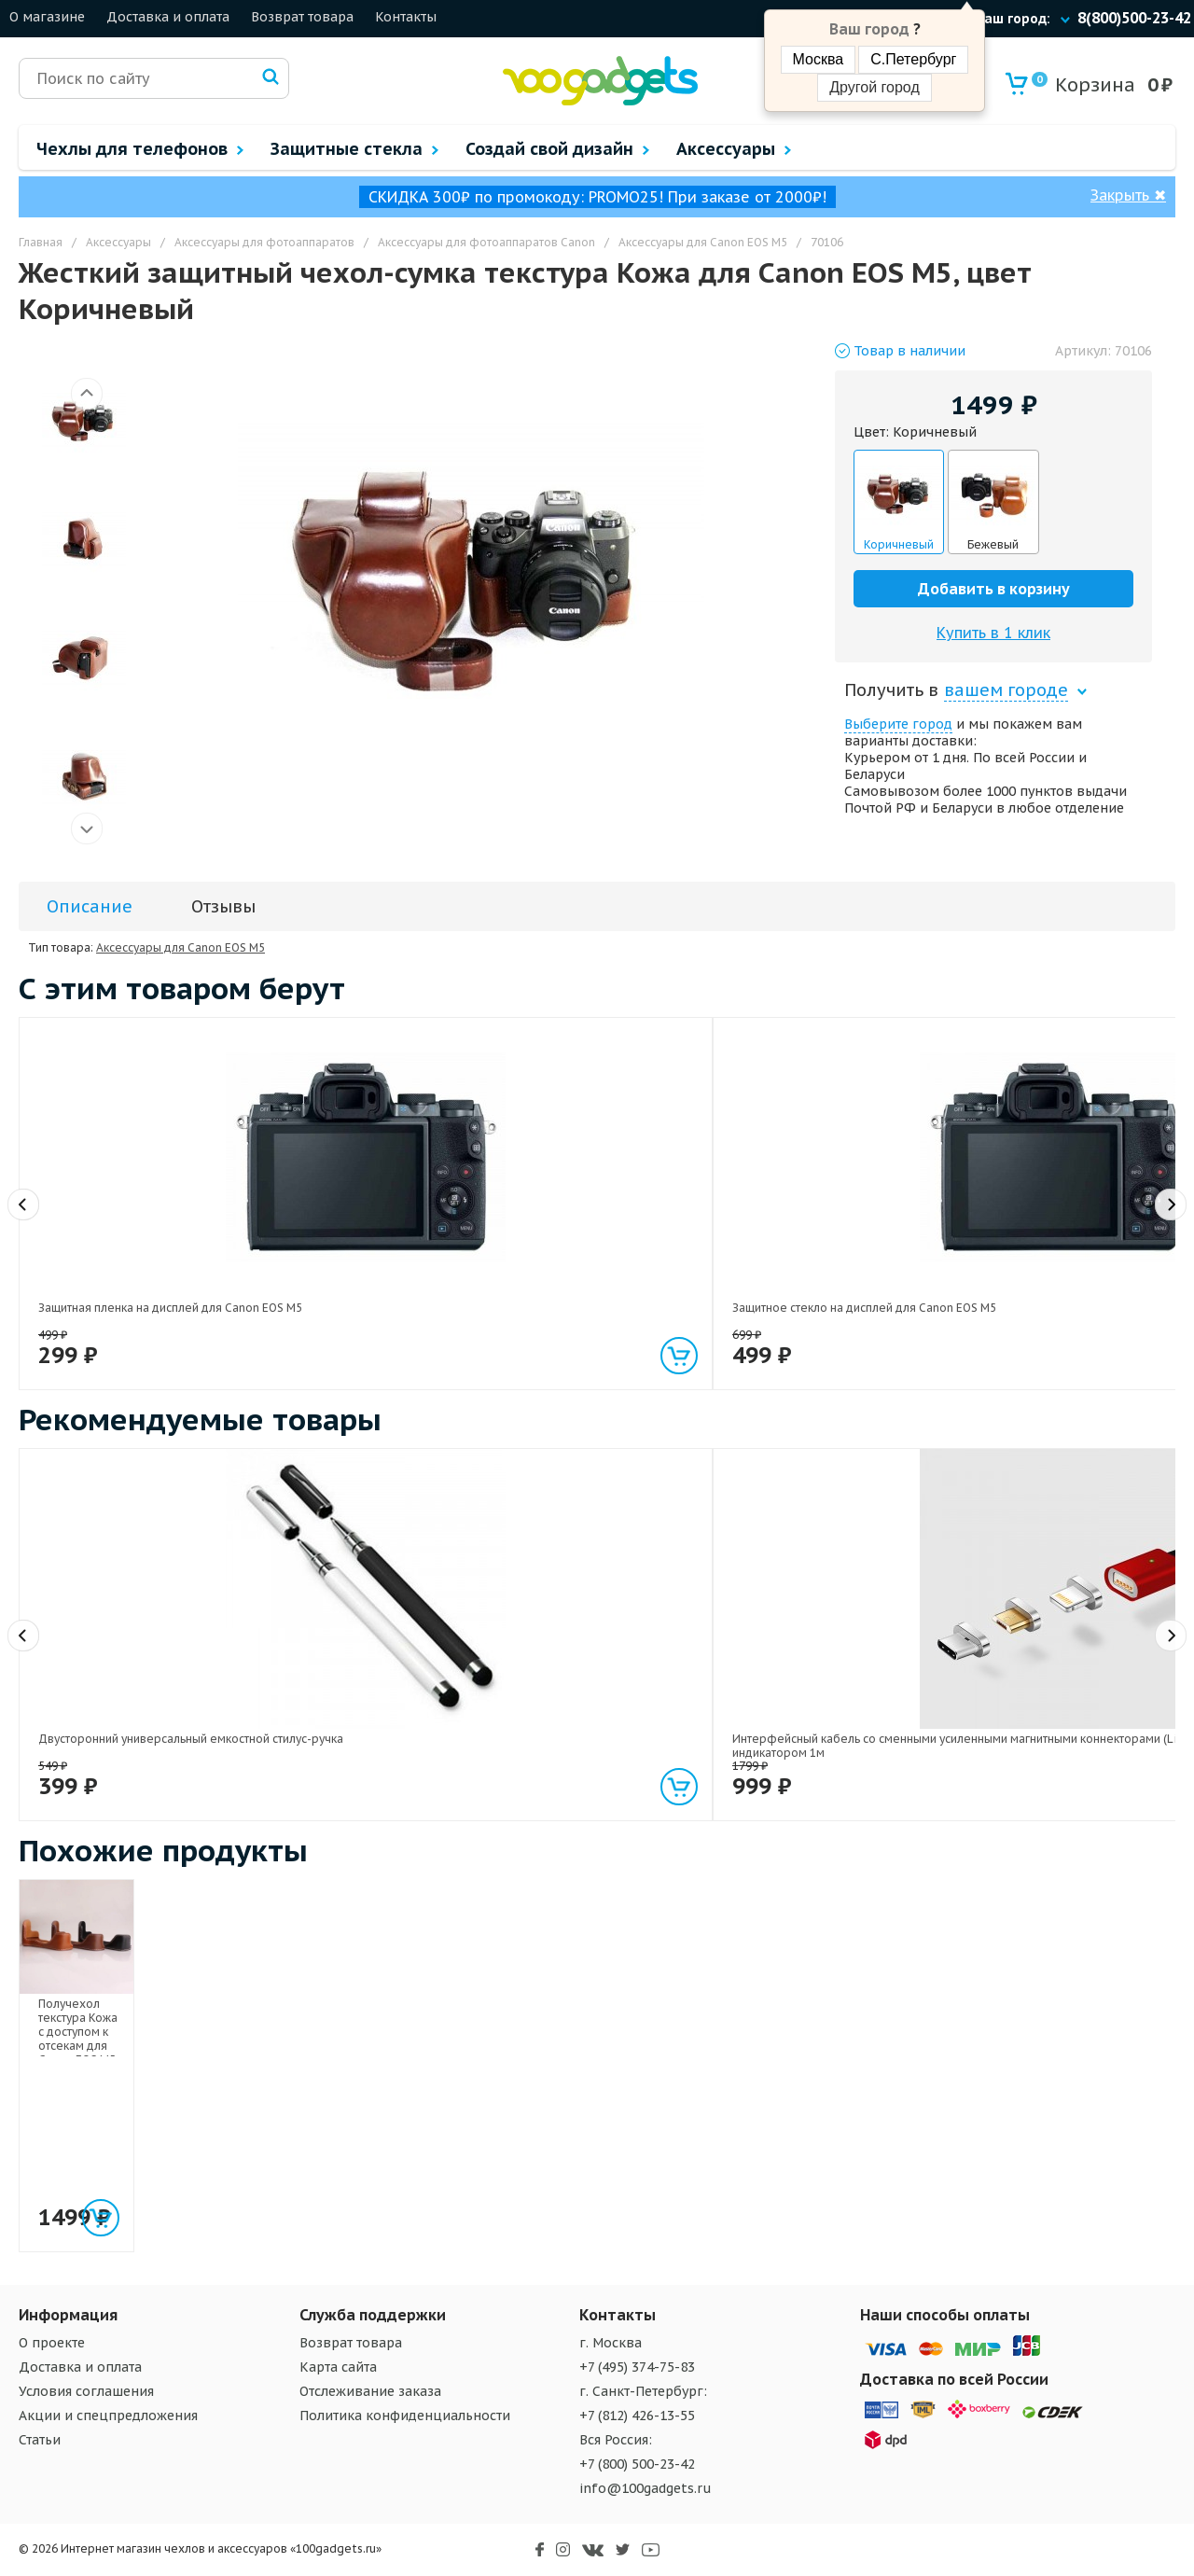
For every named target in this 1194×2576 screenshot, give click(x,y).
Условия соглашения (86, 2391)
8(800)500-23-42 (1134, 17)
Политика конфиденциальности (404, 2415)
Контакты (406, 16)
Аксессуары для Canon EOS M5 (180, 947)
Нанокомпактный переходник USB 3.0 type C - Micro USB (596, 1264)
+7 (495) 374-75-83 (637, 2367)
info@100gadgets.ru (645, 2488)
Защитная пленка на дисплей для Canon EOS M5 (130, 1264)
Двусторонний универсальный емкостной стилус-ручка (122, 1695)
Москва (818, 59)
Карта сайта (338, 2367)
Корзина (1083, 84)
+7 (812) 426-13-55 (637, 2415)
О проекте (52, 2342)
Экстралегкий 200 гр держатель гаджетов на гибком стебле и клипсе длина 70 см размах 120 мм (597, 1702)
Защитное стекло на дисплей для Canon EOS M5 (361, 1264)
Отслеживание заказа (370, 2391)
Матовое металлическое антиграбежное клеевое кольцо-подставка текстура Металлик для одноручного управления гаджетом (1064, 1278)
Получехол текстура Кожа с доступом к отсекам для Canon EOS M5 (135, 2133)
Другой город (874, 87)
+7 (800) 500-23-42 (637, 2464)
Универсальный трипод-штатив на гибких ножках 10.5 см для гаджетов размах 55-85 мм (825, 1702)
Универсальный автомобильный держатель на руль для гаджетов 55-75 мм (824, 1271)
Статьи (40, 2439)
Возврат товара (302, 16)
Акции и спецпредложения (108, 2415)
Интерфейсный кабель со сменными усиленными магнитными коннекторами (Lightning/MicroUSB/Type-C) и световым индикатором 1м (369, 1716)
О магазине (47, 16)
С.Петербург (913, 59)
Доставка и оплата (167, 16)
